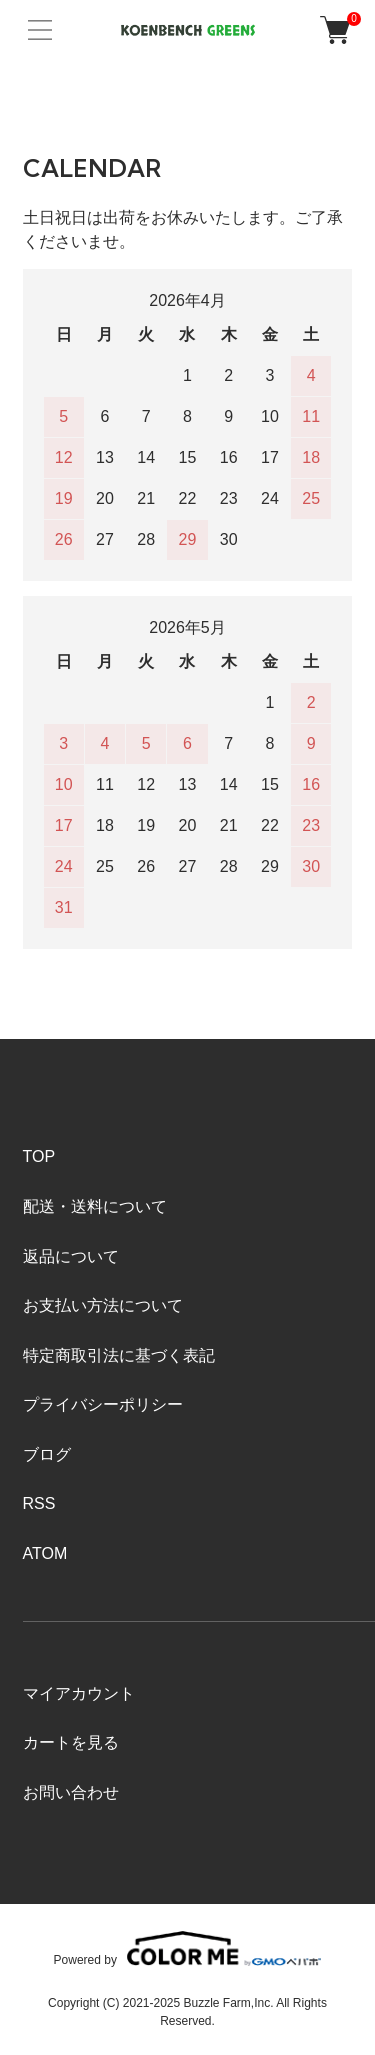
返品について (71, 1256)
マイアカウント (79, 1693)
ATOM (45, 1553)
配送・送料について (95, 1206)
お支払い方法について (103, 1305)
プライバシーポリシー (103, 1404)
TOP (39, 1156)
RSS (39, 1503)
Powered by (188, 1948)
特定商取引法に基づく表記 (119, 1355)
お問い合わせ (71, 1792)
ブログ (47, 1454)
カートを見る (71, 1742)
